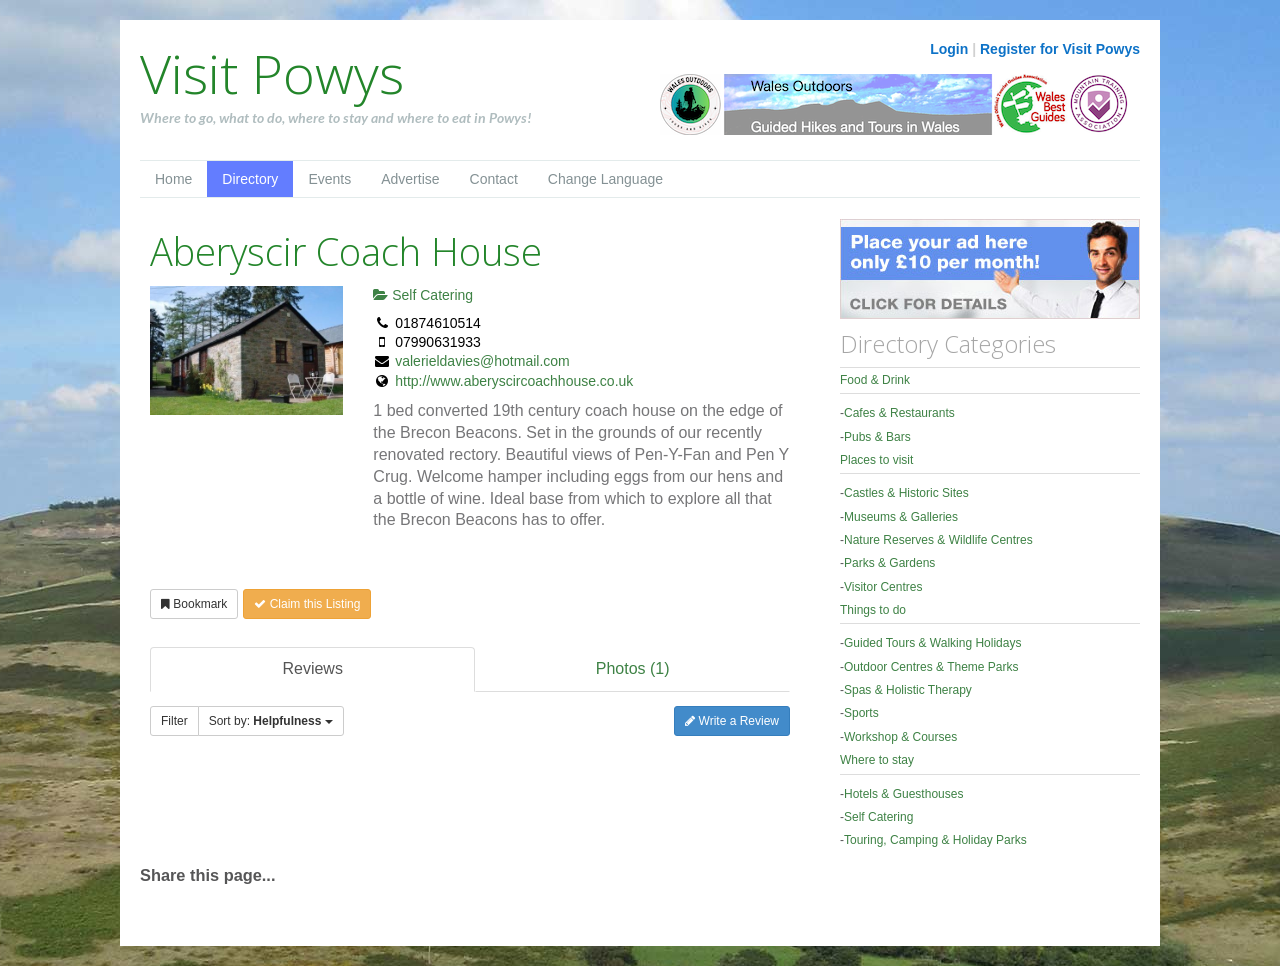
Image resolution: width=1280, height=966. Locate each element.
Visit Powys (272, 73)
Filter (174, 721)
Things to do (873, 610)
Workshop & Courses (900, 737)
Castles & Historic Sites (906, 493)
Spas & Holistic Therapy (908, 690)
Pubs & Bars (877, 437)
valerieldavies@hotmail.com (482, 361)
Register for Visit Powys (1060, 49)
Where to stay (877, 760)
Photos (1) (633, 668)
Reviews (312, 668)
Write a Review (732, 721)
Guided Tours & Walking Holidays (932, 643)
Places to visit (876, 460)
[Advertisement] (374, 810)
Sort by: (271, 721)
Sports (861, 713)
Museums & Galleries (901, 517)
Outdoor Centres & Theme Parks (931, 667)
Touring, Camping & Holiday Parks (935, 840)
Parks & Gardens (889, 563)
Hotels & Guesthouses (903, 794)
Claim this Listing (307, 604)
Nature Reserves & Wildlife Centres (938, 540)
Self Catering (423, 295)
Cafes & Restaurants (899, 413)
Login (949, 49)
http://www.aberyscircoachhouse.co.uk (514, 381)
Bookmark (194, 604)
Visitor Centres (883, 587)
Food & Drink (875, 380)
